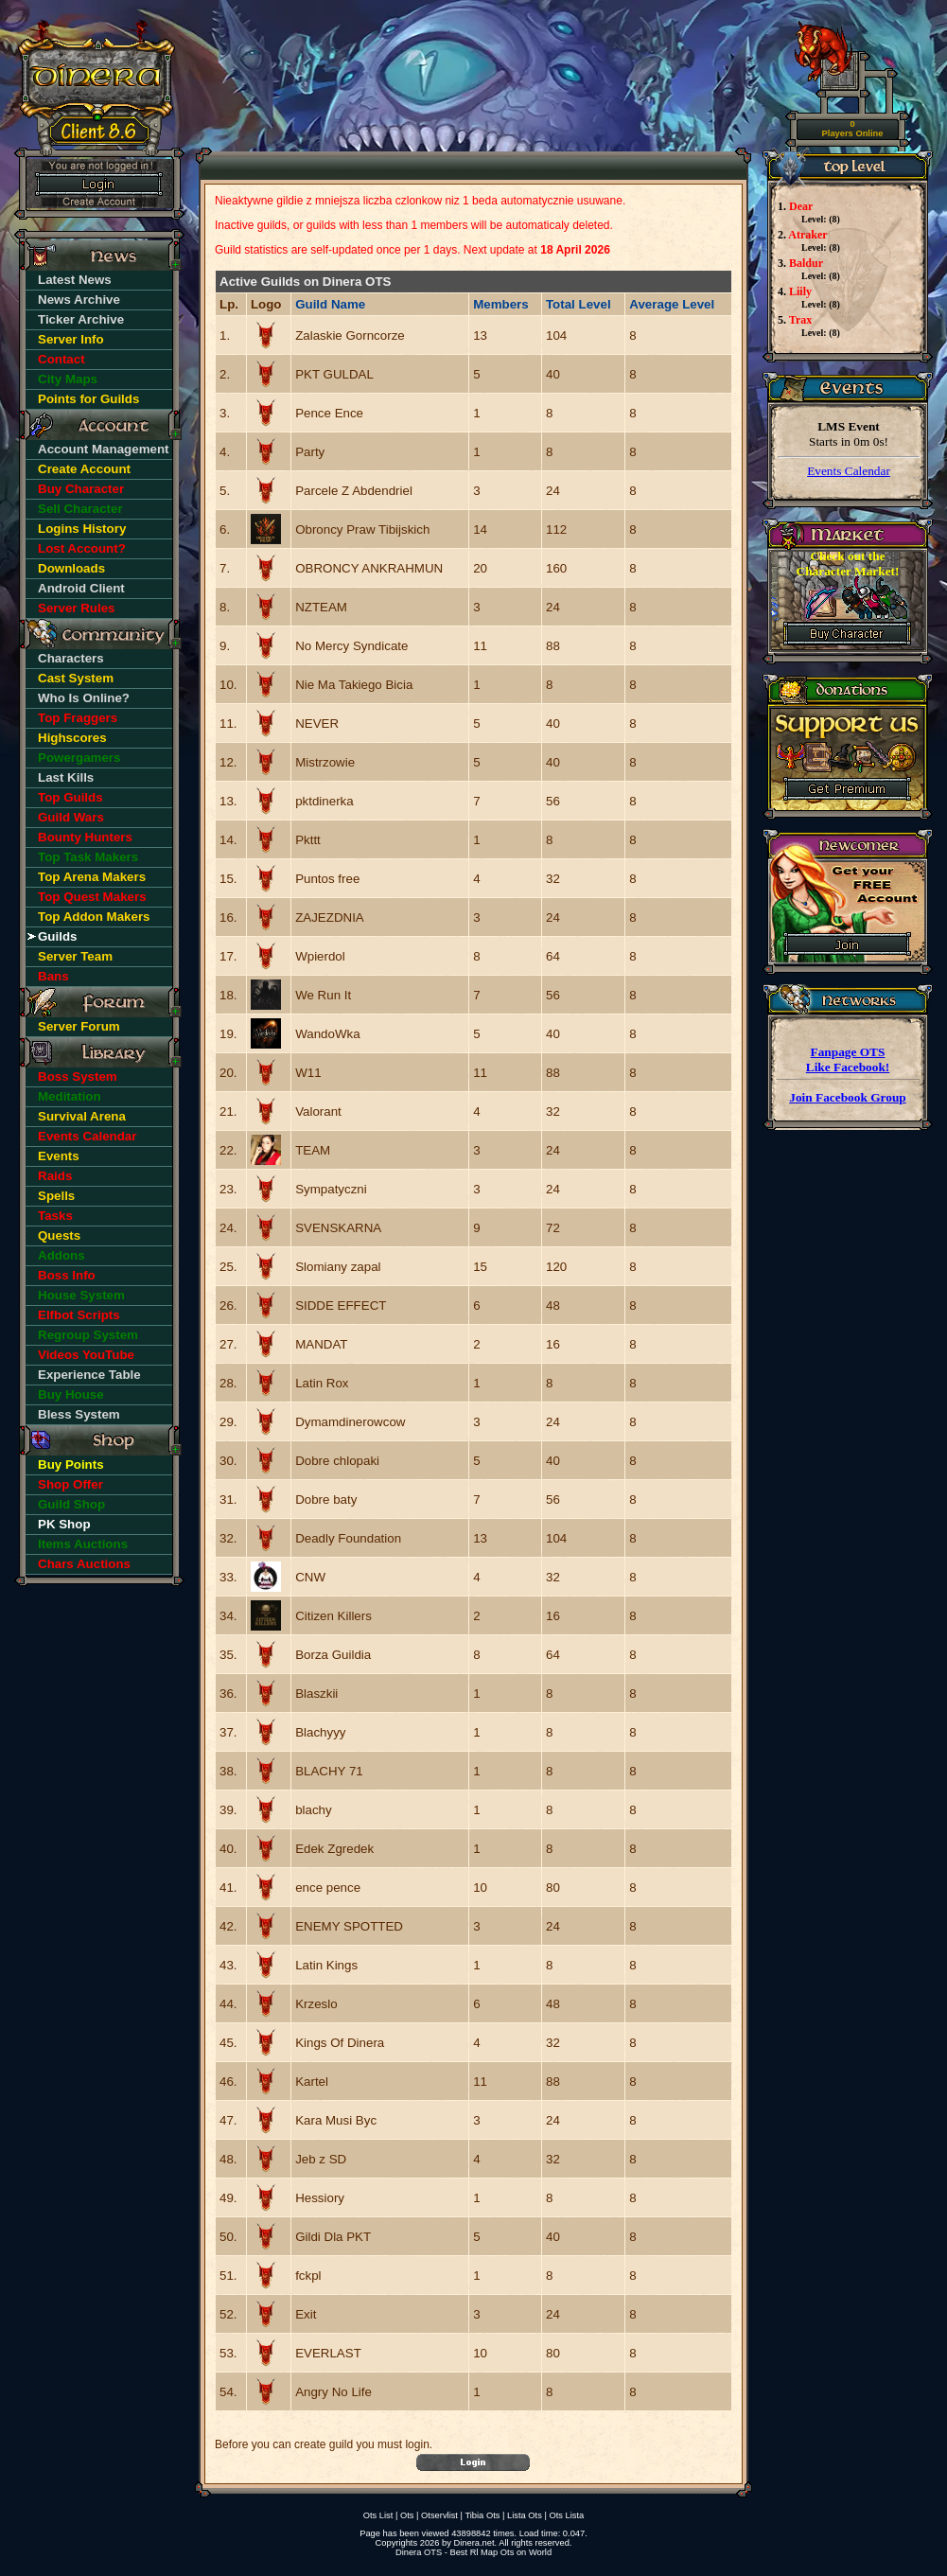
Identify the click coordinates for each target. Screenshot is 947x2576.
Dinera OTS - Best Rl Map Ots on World (473, 2552)
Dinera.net (474, 2543)
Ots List (378, 2515)
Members (501, 304)
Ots (407, 2515)
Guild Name (330, 304)
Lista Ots (524, 2515)
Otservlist (439, 2515)
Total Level (578, 304)
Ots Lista (566, 2515)
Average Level (671, 304)
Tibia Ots (482, 2515)
